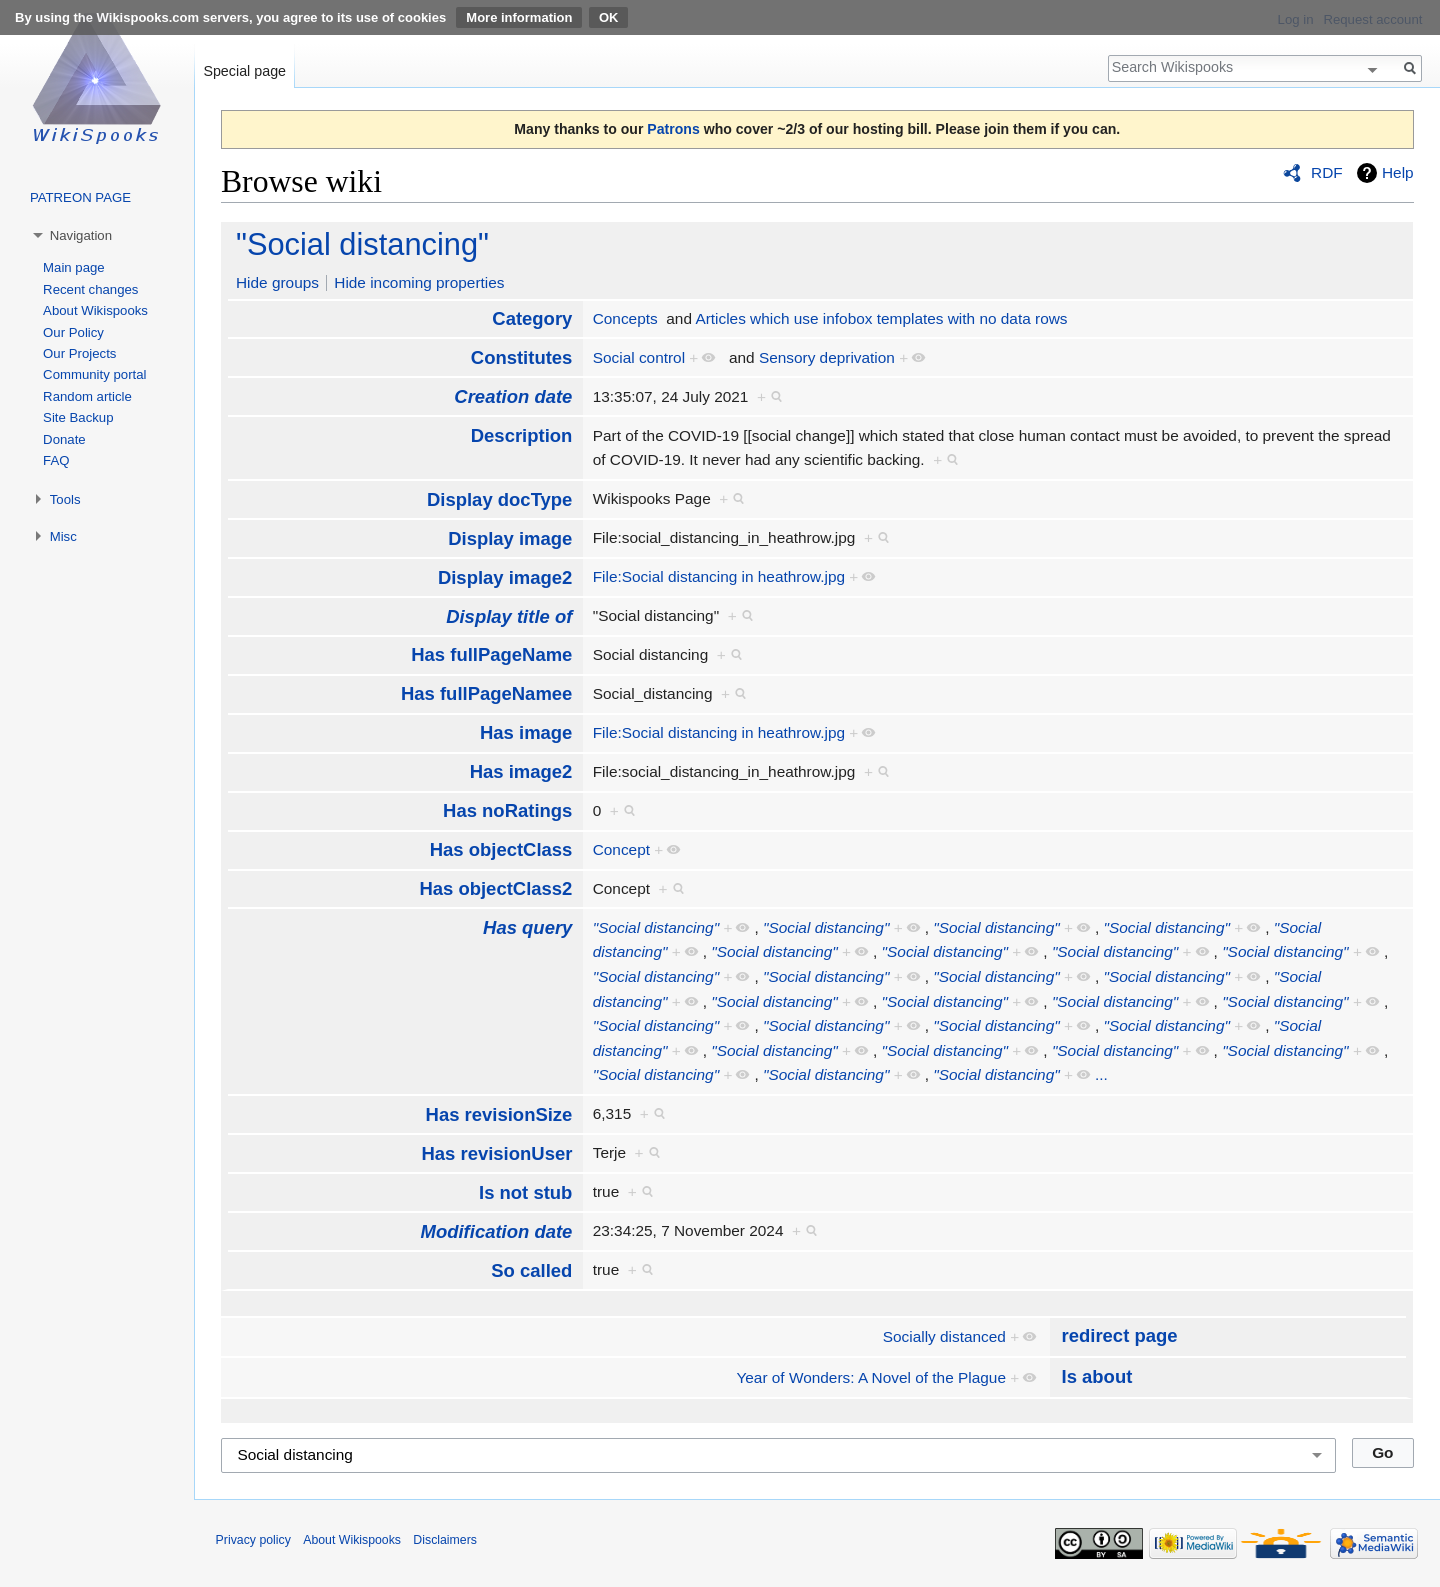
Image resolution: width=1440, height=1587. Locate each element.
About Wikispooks (95, 310)
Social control (639, 357)
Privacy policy (253, 1540)
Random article (87, 396)
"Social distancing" (362, 244)
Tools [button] (65, 499)
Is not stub (525, 1192)
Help (1398, 172)
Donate (64, 439)
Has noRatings (507, 810)
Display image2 (505, 577)
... (1101, 1074)
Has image (526, 732)
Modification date (497, 1231)
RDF (1327, 172)
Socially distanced (944, 1336)
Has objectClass (501, 849)
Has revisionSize (499, 1114)
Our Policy (73, 332)
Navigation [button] (81, 235)
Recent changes (90, 289)
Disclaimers (445, 1540)
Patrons (673, 129)
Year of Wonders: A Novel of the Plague (871, 1377)
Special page (244, 71)
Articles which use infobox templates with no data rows (881, 318)
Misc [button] (63, 536)
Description (522, 435)
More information (519, 17)
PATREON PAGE (80, 197)
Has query (527, 927)
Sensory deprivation (827, 357)
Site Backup (78, 417)
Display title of (509, 616)
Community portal (94, 374)
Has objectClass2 (495, 888)
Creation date (513, 396)
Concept (621, 849)
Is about (1097, 1376)
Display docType (499, 499)
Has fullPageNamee (486, 693)
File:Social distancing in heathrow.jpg (719, 576)
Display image (510, 538)
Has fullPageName (491, 654)
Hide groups (277, 282)
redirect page (1120, 1335)
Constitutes (522, 357)
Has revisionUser (496, 1153)
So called (531, 1270)
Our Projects (79, 353)
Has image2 (521, 771)
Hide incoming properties (419, 282)
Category (532, 318)
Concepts (625, 318)
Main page (74, 267)
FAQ (56, 460)
